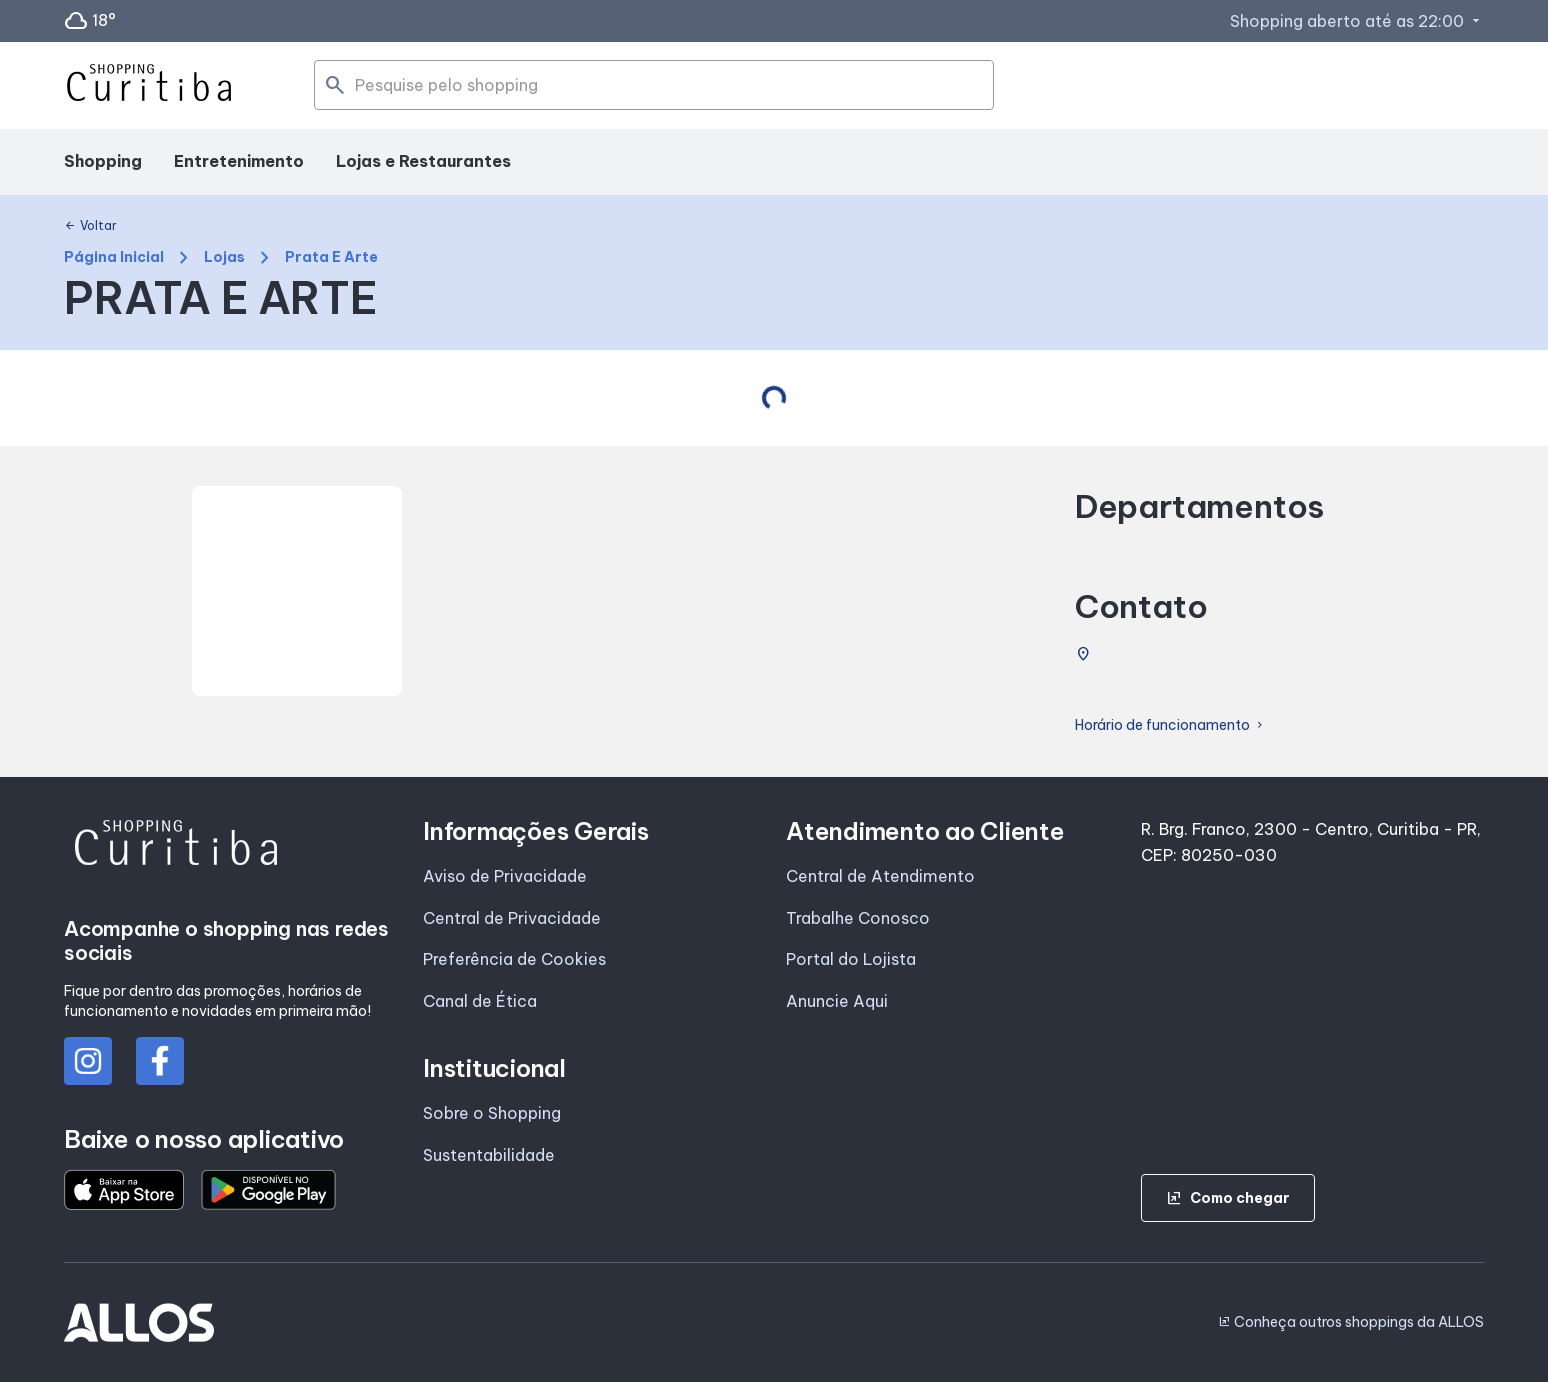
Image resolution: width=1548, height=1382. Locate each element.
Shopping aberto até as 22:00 (1357, 21)
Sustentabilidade (489, 1155)
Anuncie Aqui (837, 1001)
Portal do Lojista (851, 959)
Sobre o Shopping (492, 1113)
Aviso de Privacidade (505, 876)
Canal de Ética (480, 1001)
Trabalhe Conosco (858, 918)
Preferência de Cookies (514, 959)
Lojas (224, 257)
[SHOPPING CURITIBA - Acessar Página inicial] (149, 86)
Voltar (90, 226)
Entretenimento (239, 161)
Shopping (103, 161)
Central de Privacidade (512, 918)
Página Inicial (114, 257)
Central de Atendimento (880, 876)
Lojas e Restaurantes (423, 161)
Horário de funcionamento (1170, 725)
